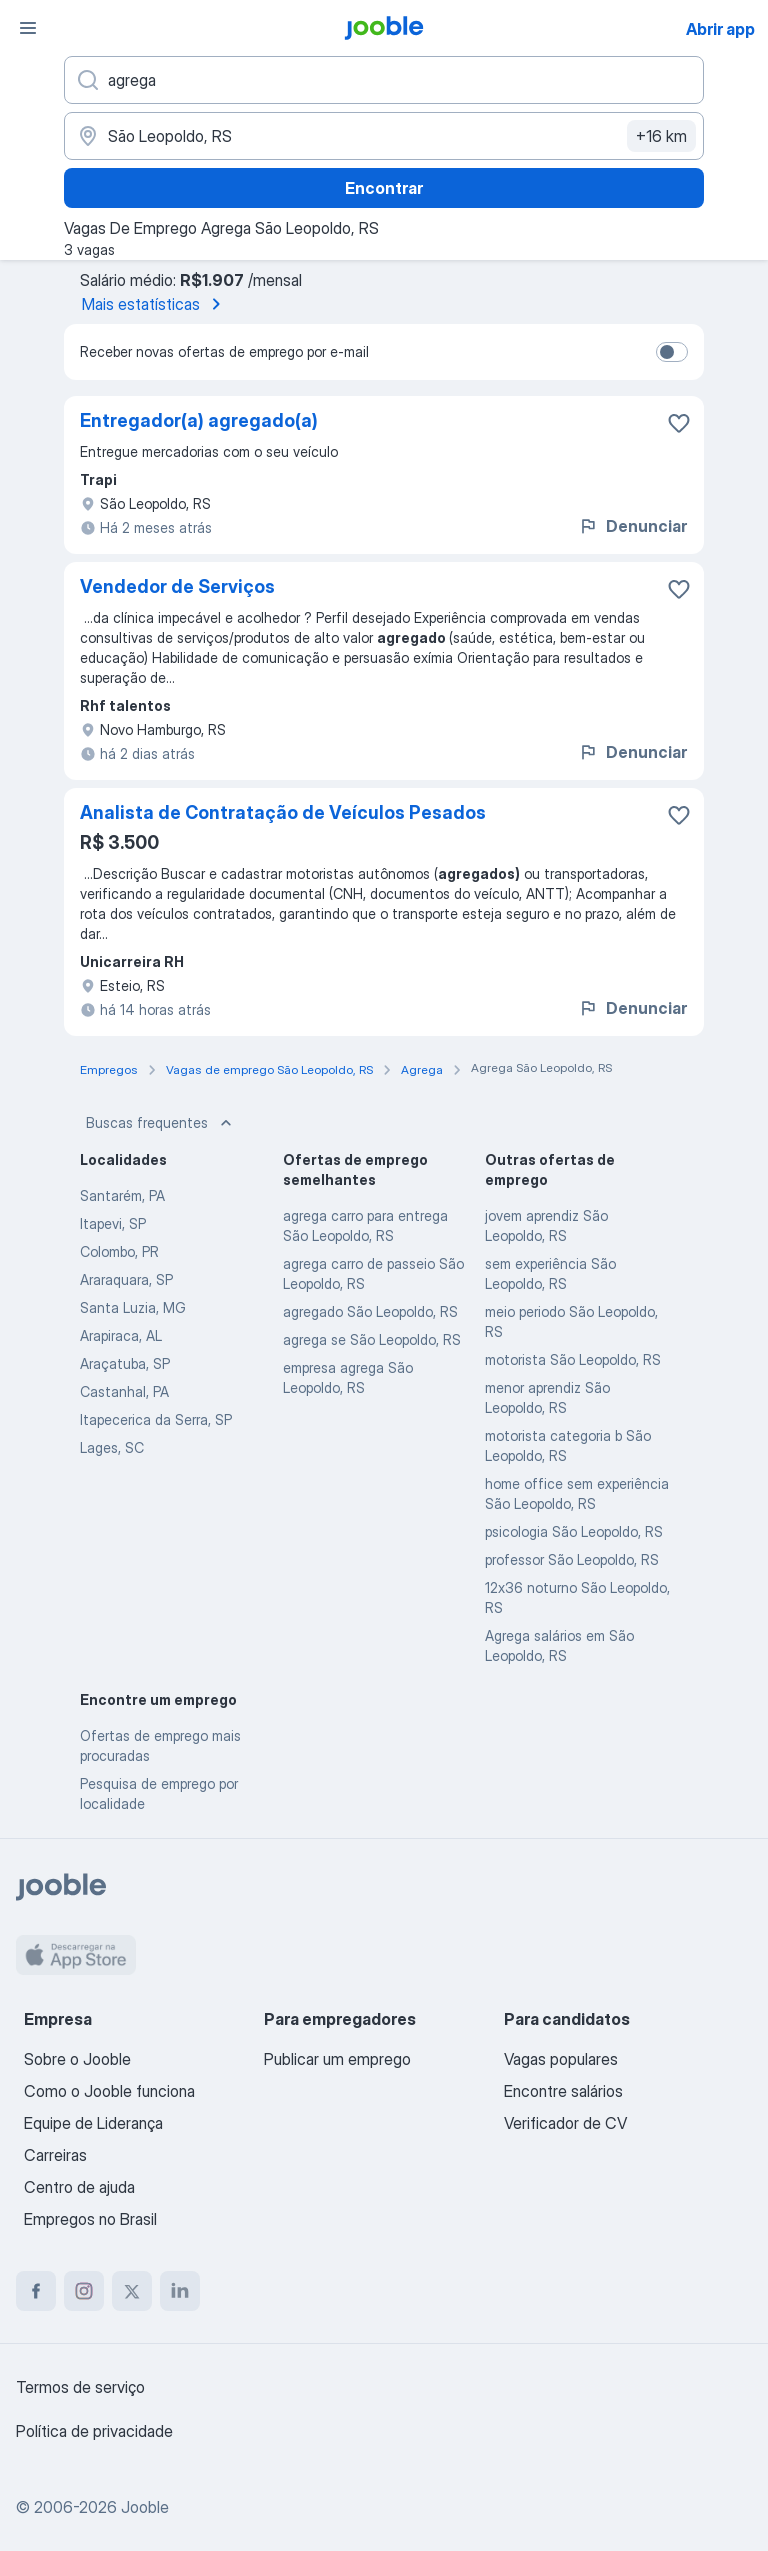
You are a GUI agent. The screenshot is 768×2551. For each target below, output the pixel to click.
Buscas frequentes (161, 1123)
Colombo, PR (119, 1251)
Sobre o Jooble (77, 2059)
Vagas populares (561, 2059)
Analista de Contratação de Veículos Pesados (283, 812)
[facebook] (36, 2291)
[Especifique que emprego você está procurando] (384, 80)
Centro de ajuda (79, 2187)
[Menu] (28, 28)
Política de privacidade (94, 2431)
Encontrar (384, 188)
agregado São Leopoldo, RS (370, 1311)
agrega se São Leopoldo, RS (372, 1339)
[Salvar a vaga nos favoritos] (679, 423)
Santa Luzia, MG (133, 1307)
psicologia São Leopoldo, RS (574, 1531)
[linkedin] (180, 2291)
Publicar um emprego (337, 2059)
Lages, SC (112, 1447)
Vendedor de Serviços (177, 586)
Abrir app (720, 29)
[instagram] (84, 2291)
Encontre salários (563, 2091)
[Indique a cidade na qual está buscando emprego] (384, 136)
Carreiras (55, 2155)
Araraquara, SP (126, 1279)
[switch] (672, 352)
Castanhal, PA (124, 1391)
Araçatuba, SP (125, 1363)
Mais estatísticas (155, 304)
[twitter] (132, 2291)
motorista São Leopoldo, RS (573, 1359)
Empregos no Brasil (90, 2219)
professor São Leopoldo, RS (572, 1559)
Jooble (145, 2507)
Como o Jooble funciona (109, 2091)
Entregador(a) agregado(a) (199, 420)
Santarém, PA (122, 1195)
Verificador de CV (565, 2123)
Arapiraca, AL (121, 1335)
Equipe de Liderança (93, 2123)
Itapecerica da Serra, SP (156, 1419)
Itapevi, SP (113, 1223)
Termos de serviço (80, 2387)
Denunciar (632, 526)
